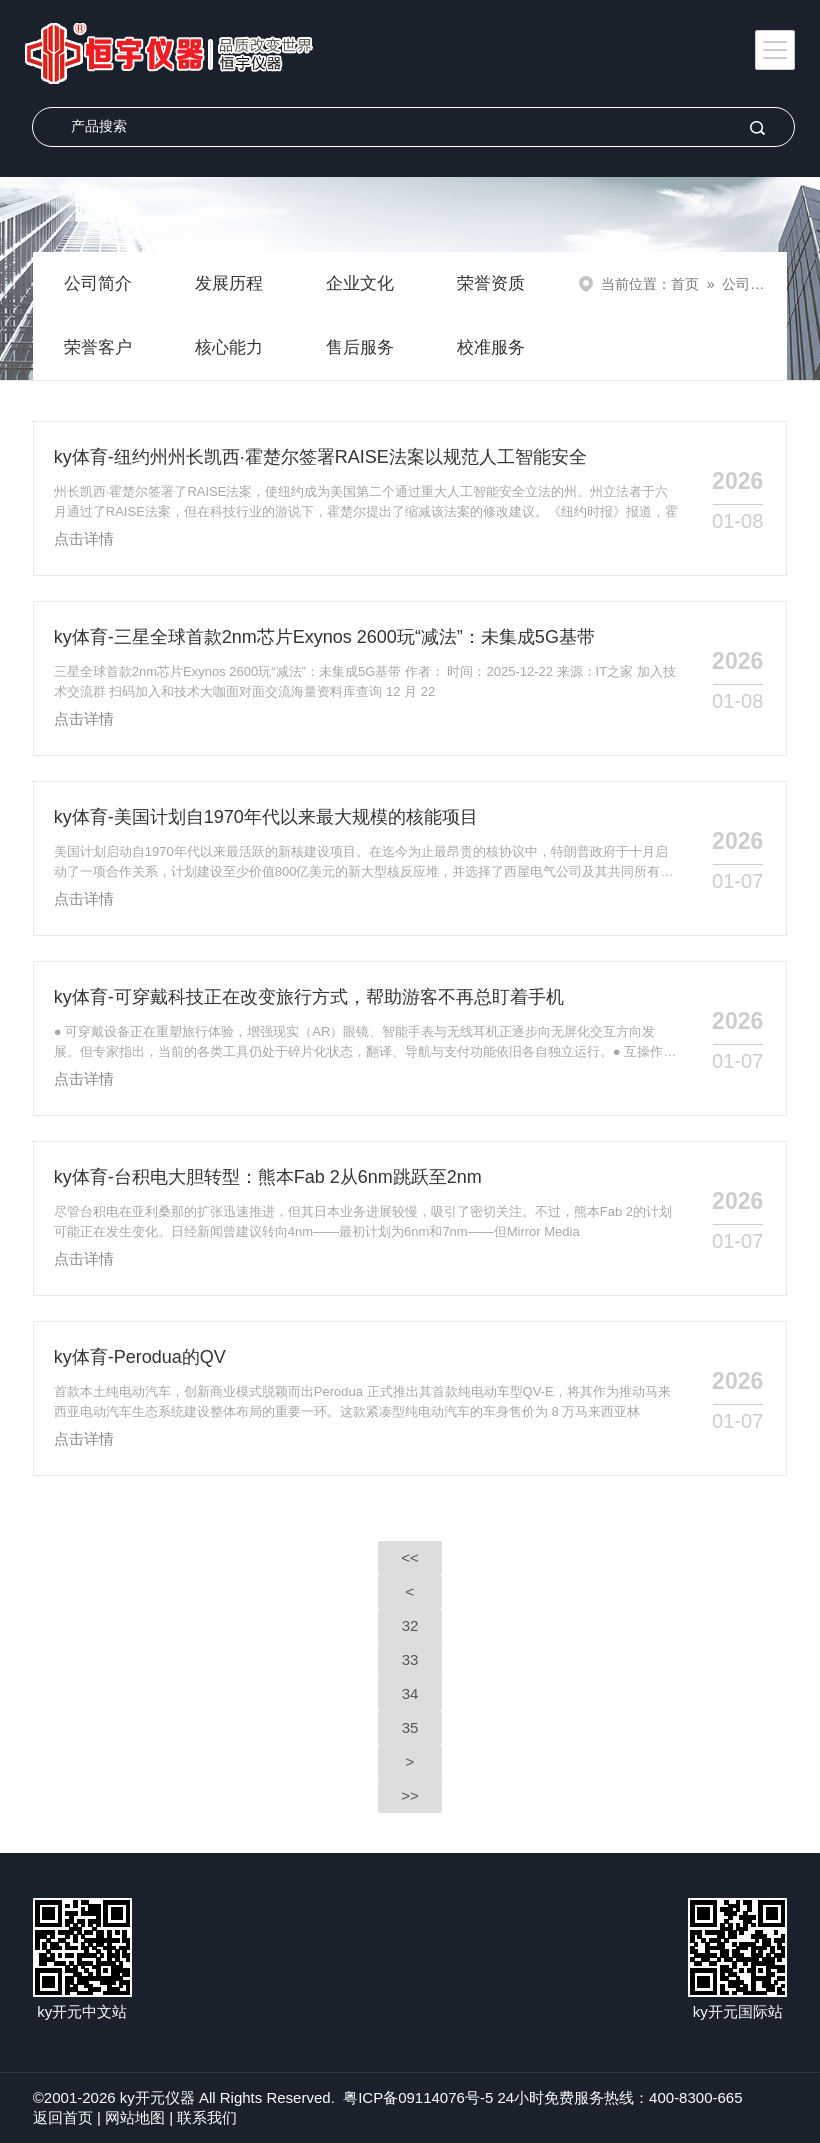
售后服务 (360, 347)
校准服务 (491, 347)
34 (410, 1693)
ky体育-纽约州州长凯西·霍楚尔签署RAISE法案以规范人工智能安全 (320, 457)
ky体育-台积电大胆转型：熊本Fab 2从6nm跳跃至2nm (268, 1177)
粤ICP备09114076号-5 (418, 2097)
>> (410, 1795)
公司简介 (98, 283)
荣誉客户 (98, 347)
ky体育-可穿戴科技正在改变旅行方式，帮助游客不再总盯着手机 (309, 997)
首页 (685, 284)
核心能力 (229, 347)
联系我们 (207, 2117)
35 (410, 1727)
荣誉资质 (491, 283)
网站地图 (135, 2117)
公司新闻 (750, 284)
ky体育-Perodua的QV (140, 1357)
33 (410, 1659)
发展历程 (229, 283)
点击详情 (84, 538)
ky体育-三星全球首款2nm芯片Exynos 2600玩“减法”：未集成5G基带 (324, 637)
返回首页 (63, 2117)
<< (410, 1557)
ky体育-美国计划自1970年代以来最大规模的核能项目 (266, 817)
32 (410, 1625)
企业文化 (360, 283)
